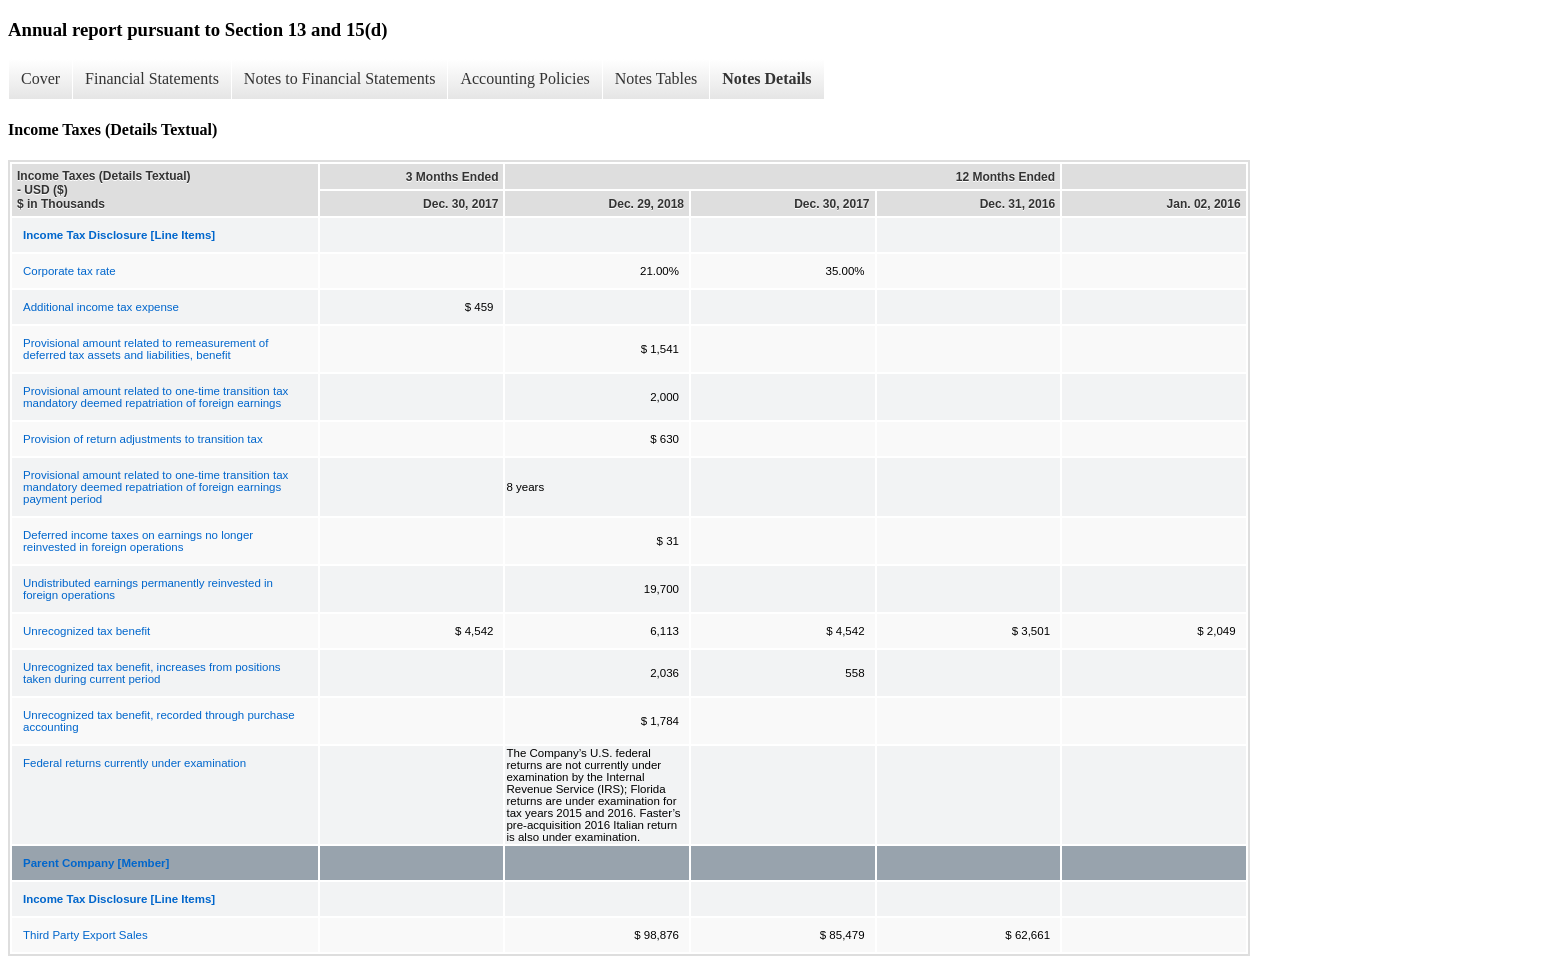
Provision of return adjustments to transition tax (143, 439)
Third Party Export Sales (85, 935)
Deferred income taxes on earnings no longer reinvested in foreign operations (138, 541)
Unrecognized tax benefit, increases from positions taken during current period (152, 673)
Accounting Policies (524, 78)
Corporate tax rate (69, 271)
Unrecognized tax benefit (86, 631)
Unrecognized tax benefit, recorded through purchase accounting (159, 721)
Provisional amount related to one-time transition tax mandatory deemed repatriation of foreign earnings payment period (155, 487)
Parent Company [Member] (96, 863)
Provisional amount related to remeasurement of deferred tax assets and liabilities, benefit (145, 349)
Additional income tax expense (101, 307)
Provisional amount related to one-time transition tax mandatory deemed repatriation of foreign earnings (155, 397)
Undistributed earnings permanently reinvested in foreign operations (148, 589)
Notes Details (766, 78)
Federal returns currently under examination (134, 763)
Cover (40, 78)
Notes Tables (656, 78)
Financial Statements (152, 78)
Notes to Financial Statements (340, 78)
